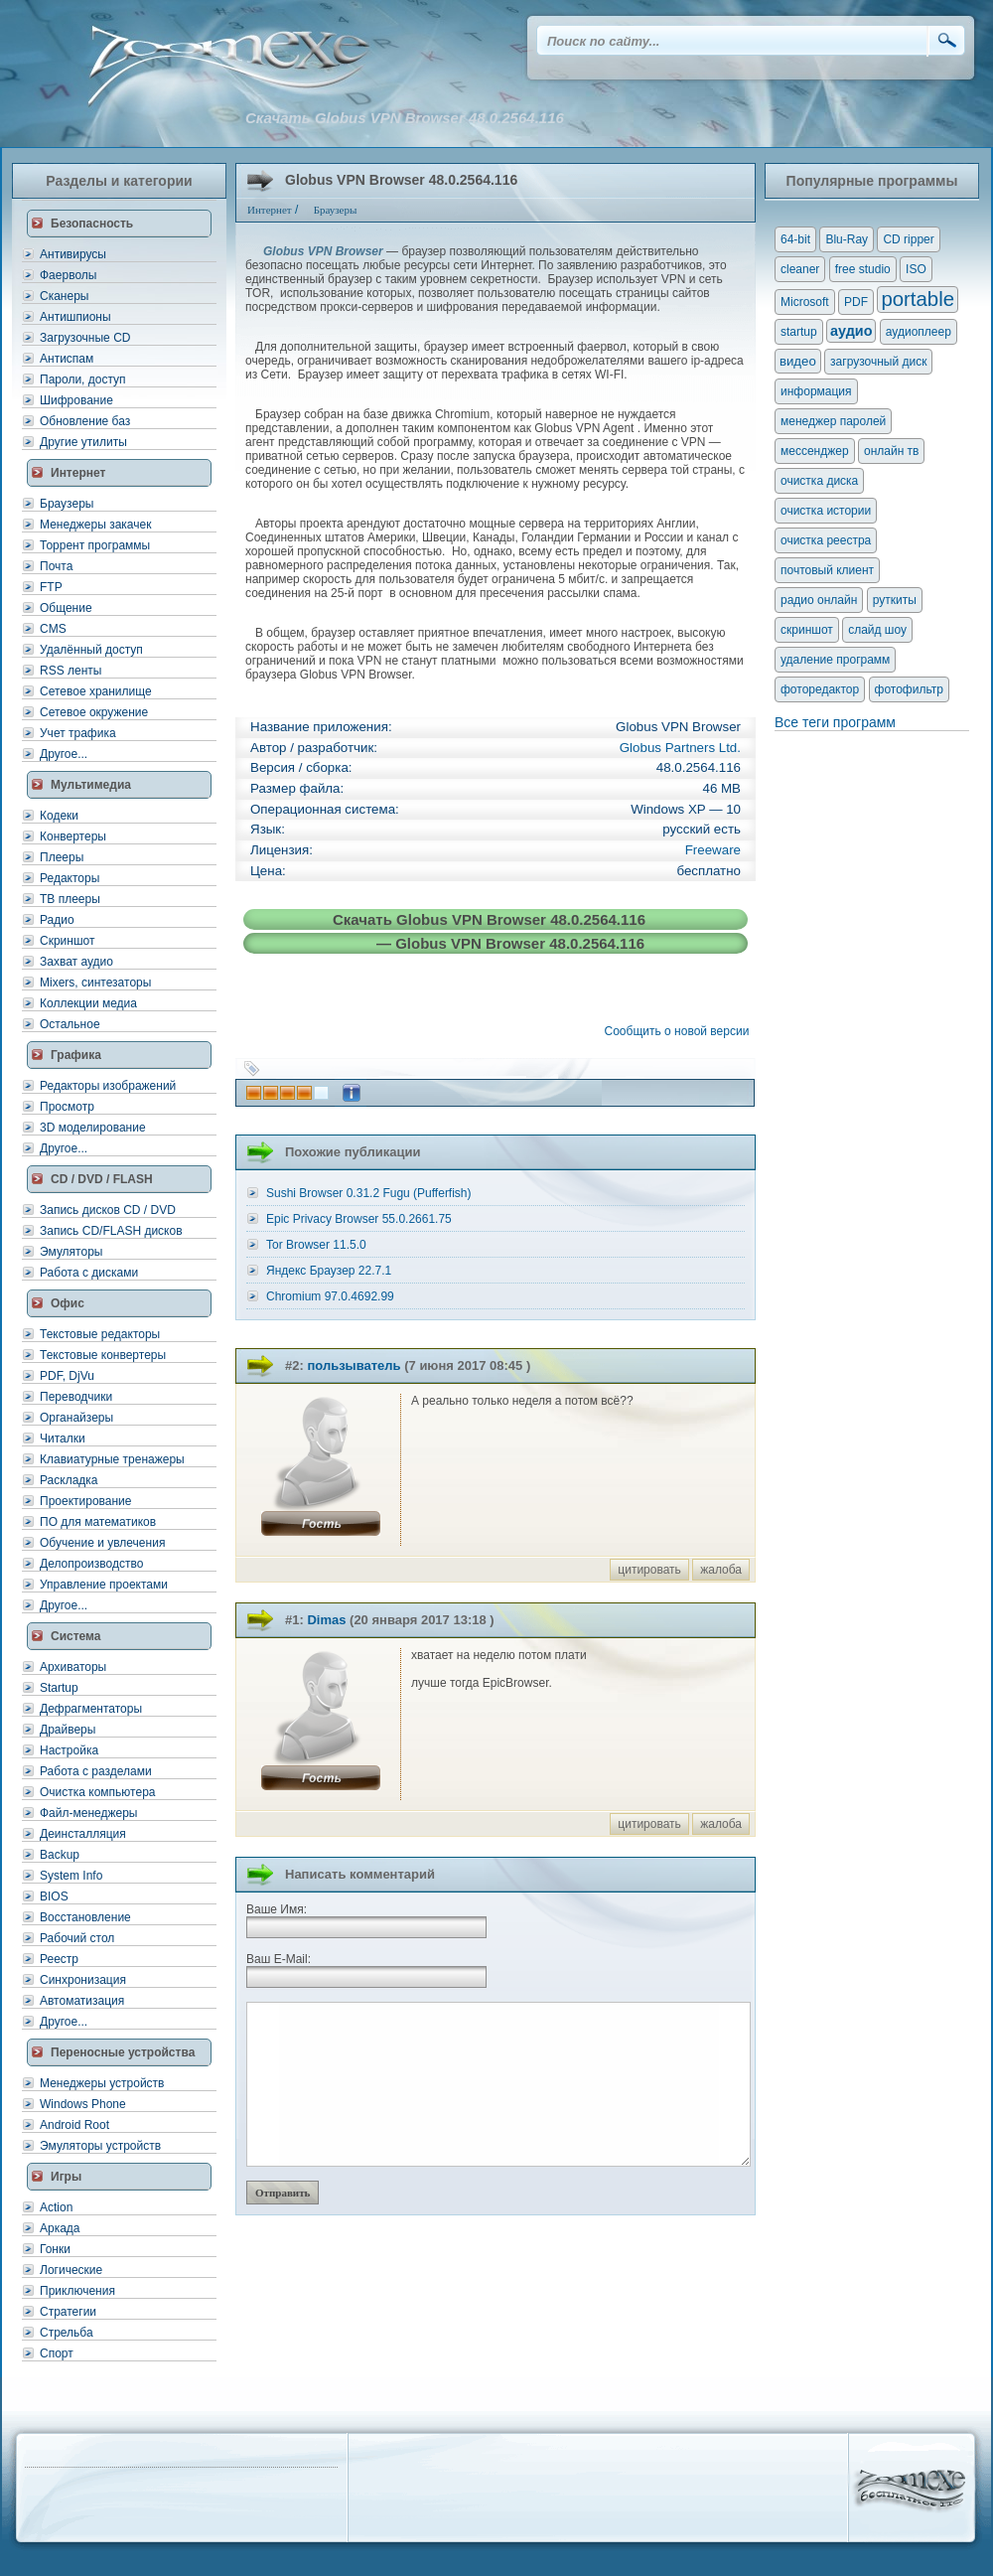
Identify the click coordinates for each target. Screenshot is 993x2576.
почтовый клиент (827, 570)
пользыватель (353, 1365)
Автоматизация (82, 2001)
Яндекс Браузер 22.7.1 (328, 1271)
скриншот (806, 630)
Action (56, 2207)
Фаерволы (68, 275)
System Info (71, 1876)
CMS (53, 629)
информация (816, 391)
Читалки (62, 1438)
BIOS (54, 1896)
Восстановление (85, 1917)
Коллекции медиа (88, 1003)
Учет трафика (78, 733)
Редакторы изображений (108, 1086)
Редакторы (69, 878)
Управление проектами (104, 1584)
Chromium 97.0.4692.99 (330, 1296)
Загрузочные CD (85, 338)
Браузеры (66, 504)
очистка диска (819, 481)
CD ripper (908, 239)
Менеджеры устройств (102, 2083)
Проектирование (86, 1501)
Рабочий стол (77, 1938)
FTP (51, 587)
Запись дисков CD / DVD (108, 1210)
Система (76, 1636)
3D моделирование (93, 1128)
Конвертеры (73, 836)
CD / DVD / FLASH (102, 1179)
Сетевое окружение (94, 712)
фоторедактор (819, 689)
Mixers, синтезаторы (95, 982)
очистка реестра (825, 540)
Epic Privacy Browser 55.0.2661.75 (359, 1219)
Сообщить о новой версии (680, 1031)
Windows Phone (83, 2104)
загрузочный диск (878, 362)
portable (917, 299)
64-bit (795, 239)
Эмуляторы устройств (100, 2146)
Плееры (61, 857)
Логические (71, 2270)
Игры (66, 2177)
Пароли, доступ (83, 379)
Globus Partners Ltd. (680, 747)
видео (798, 361)
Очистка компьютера (97, 1792)
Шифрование (76, 400)
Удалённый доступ (91, 650)
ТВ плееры (70, 899)
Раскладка (69, 1480)
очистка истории (825, 511)
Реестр (59, 1959)
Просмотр (67, 1107)
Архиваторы (73, 1667)
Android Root (74, 2125)
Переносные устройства (123, 2052)
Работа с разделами (96, 1771)
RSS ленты (70, 671)
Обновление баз (85, 421)
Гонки (55, 2249)
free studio (863, 269)
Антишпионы (75, 317)
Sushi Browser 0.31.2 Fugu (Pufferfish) (369, 1193)
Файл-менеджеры (88, 1813)
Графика (76, 1055)
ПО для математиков (98, 1522)
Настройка (69, 1750)
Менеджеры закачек (95, 524)
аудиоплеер (918, 332)
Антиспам (66, 359)
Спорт (56, 2353)
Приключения (77, 2291)
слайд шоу (877, 630)
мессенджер (814, 451)
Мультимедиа (91, 785)
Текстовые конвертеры (103, 1355)
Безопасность (92, 223)
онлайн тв (892, 451)
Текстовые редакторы (100, 1334)
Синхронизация (83, 1980)
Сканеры (64, 296)
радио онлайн (818, 600)
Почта (56, 566)
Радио (57, 920)
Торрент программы (95, 545)
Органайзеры (76, 1418)
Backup (59, 1855)
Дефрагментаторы (91, 1709)
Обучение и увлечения (102, 1543)
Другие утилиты (83, 442)
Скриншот (67, 941)
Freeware (713, 849)
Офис (67, 1303)
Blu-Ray (846, 239)
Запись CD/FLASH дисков (111, 1231)
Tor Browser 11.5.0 (316, 1245)
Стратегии (68, 2312)
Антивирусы (73, 254)
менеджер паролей (833, 421)
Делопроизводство (91, 1564)
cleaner (799, 269)
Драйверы (67, 1730)
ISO (916, 269)
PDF (856, 302)
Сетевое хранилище (96, 691)
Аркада (60, 2228)
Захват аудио (76, 962)
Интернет (78, 473)
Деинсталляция (83, 1834)
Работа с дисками (89, 1273)
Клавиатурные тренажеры (112, 1459)
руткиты (895, 600)
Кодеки (59, 816)
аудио (851, 331)
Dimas (326, 1619)
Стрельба (66, 2333)
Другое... (63, 754)
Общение (66, 608)
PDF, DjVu (67, 1376)
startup (798, 332)
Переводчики (76, 1397)
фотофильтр (909, 689)
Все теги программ (835, 722)
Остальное (70, 1024)
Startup (59, 1688)
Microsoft (804, 302)
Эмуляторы (71, 1252)
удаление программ (835, 660)
